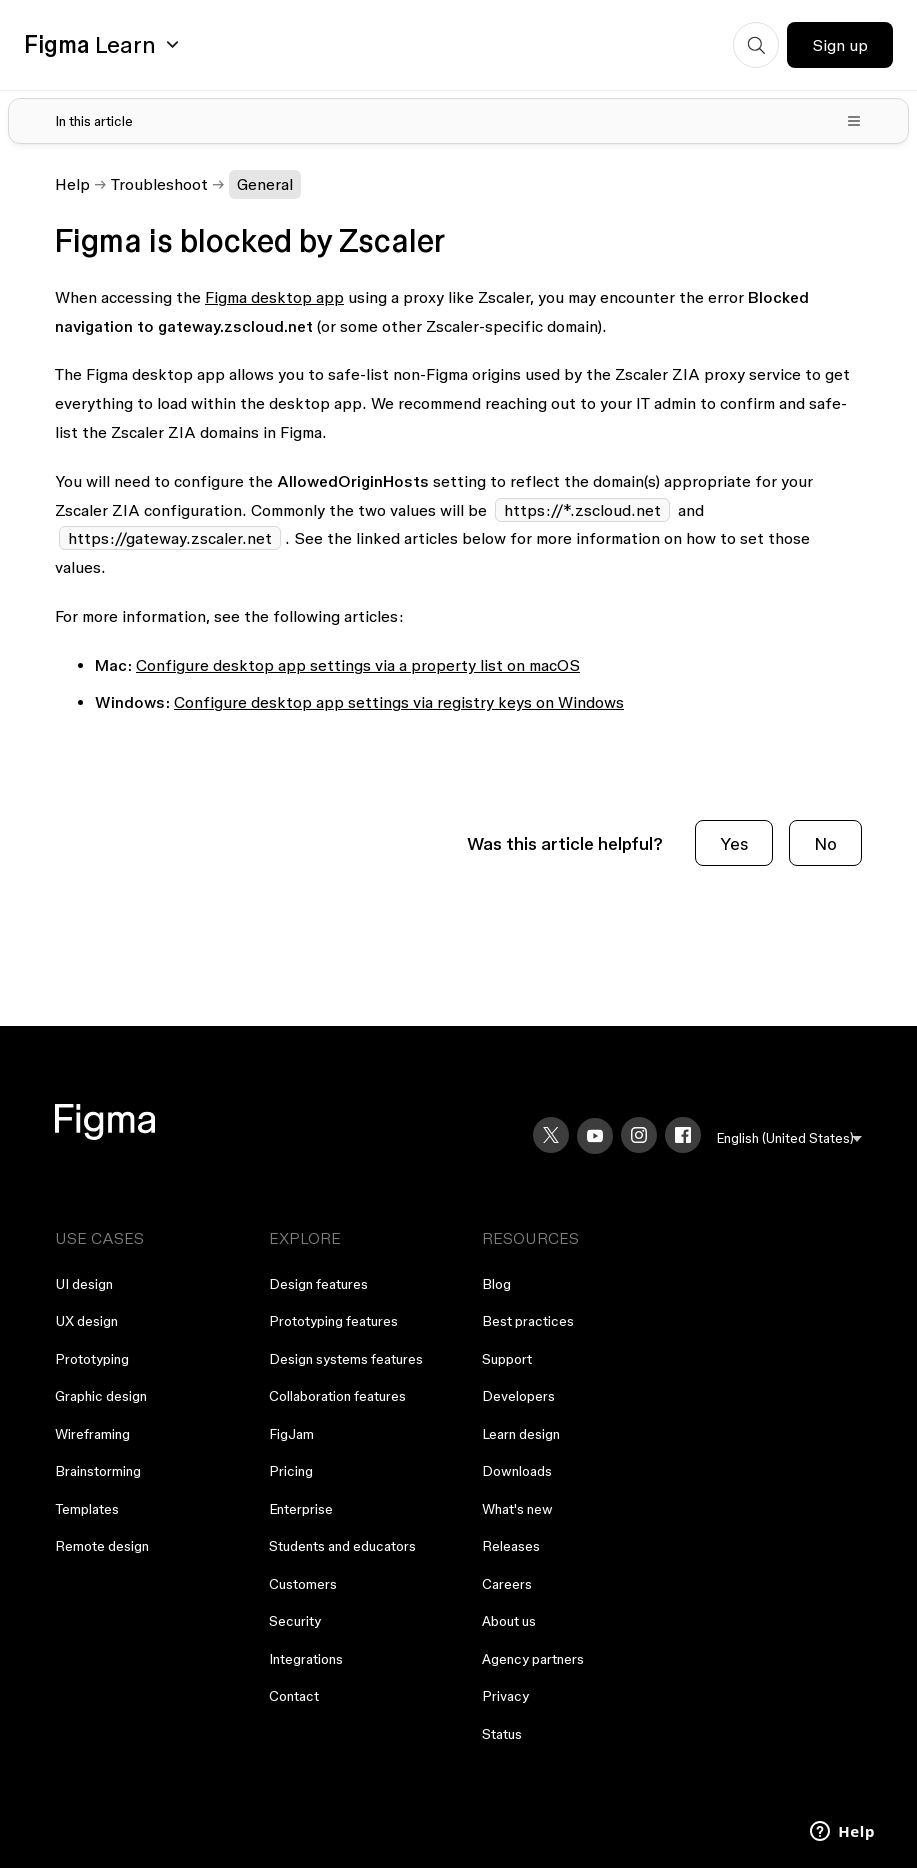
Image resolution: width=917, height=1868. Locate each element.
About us (509, 1621)
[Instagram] (639, 1135)
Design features (318, 1284)
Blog (496, 1284)
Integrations (306, 1659)
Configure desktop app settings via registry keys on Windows (399, 702)
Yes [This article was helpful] (734, 843)
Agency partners (533, 1659)
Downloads (517, 1471)
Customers (303, 1584)
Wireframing (92, 1434)
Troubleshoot (159, 184)
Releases (511, 1546)
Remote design (102, 1546)
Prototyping (92, 1359)
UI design (84, 1284)
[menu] (789, 1138)
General (265, 184)
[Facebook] (683, 1135)
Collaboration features (337, 1396)
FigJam (291, 1434)
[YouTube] (595, 1136)
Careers (507, 1584)
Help (72, 184)
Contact (294, 1696)
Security (295, 1621)
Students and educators (342, 1546)
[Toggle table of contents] (458, 121)
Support (507, 1359)
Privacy (505, 1696)
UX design (86, 1321)
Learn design (521, 1434)
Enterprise (301, 1509)
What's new (517, 1509)
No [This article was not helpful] (825, 843)
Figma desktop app (274, 297)
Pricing (291, 1471)
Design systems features (346, 1359)
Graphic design (101, 1396)
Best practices (528, 1321)
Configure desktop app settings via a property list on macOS (358, 665)
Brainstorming (98, 1471)
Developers (518, 1396)
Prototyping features (333, 1321)
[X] (551, 1135)
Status (502, 1734)
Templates (87, 1509)
